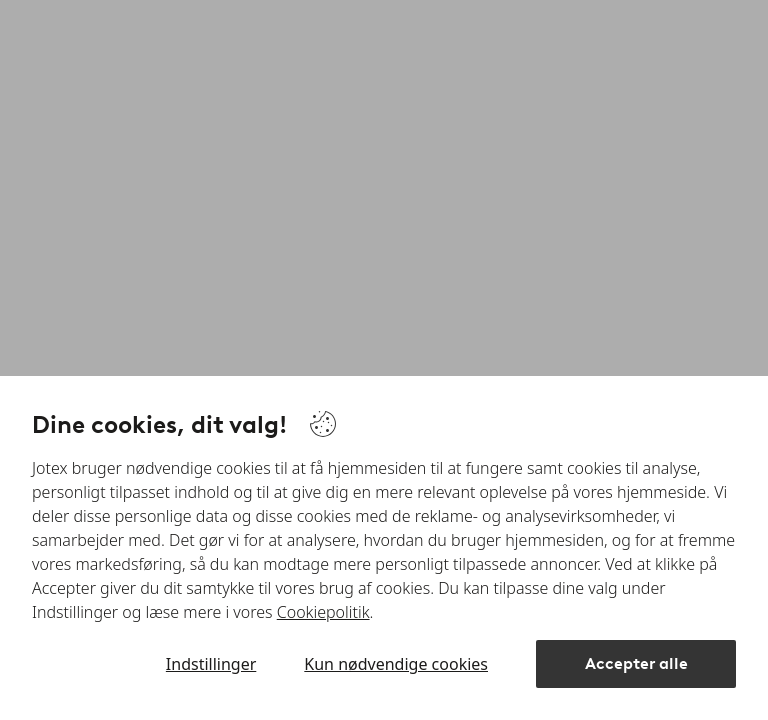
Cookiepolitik (323, 612)
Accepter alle (636, 663)
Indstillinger (211, 664)
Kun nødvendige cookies (396, 664)
